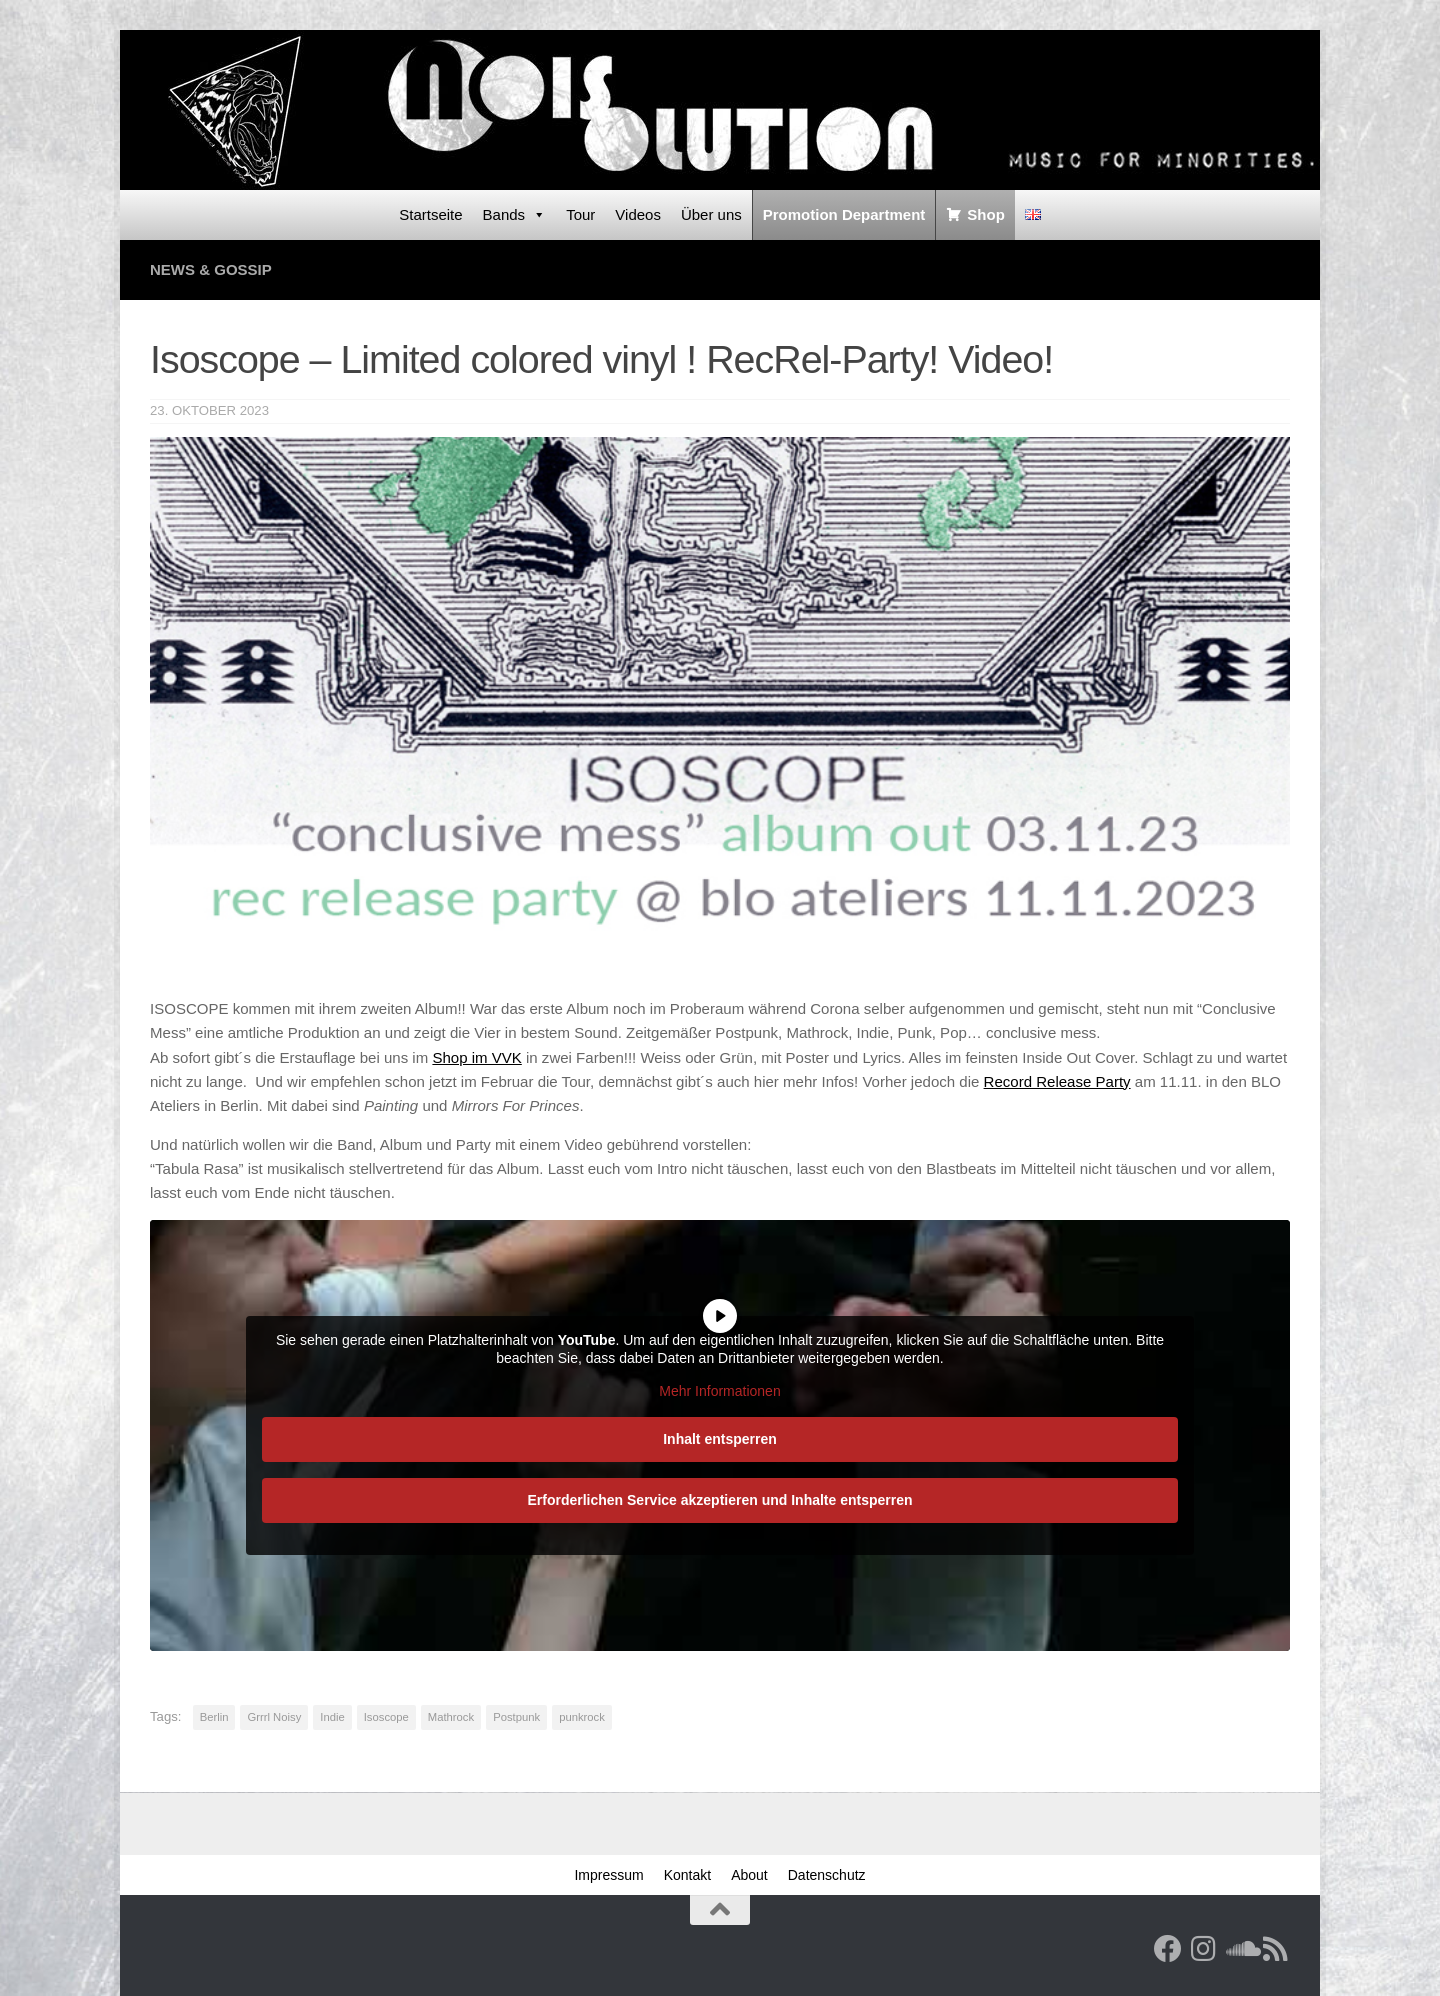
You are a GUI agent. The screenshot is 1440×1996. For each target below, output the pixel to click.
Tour (580, 214)
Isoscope (386, 1717)
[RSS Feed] (1276, 1949)
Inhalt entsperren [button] (720, 1438)
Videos (638, 214)
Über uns (711, 214)
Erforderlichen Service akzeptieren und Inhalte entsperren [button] (719, 1499)
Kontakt (687, 1875)
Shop (986, 214)
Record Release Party (1057, 1081)
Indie (332, 1717)
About (749, 1875)
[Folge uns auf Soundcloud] (1240, 1949)
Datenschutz (827, 1875)
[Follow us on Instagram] (1204, 1949)
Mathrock (451, 1717)
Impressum (608, 1875)
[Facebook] (1168, 1949)
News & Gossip (211, 269)
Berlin (214, 1717)
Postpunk (516, 1717)
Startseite (430, 214)
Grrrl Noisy (274, 1717)
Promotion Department (844, 214)
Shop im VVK (476, 1057)
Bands (515, 215)
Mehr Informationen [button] (719, 1391)
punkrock (582, 1717)
